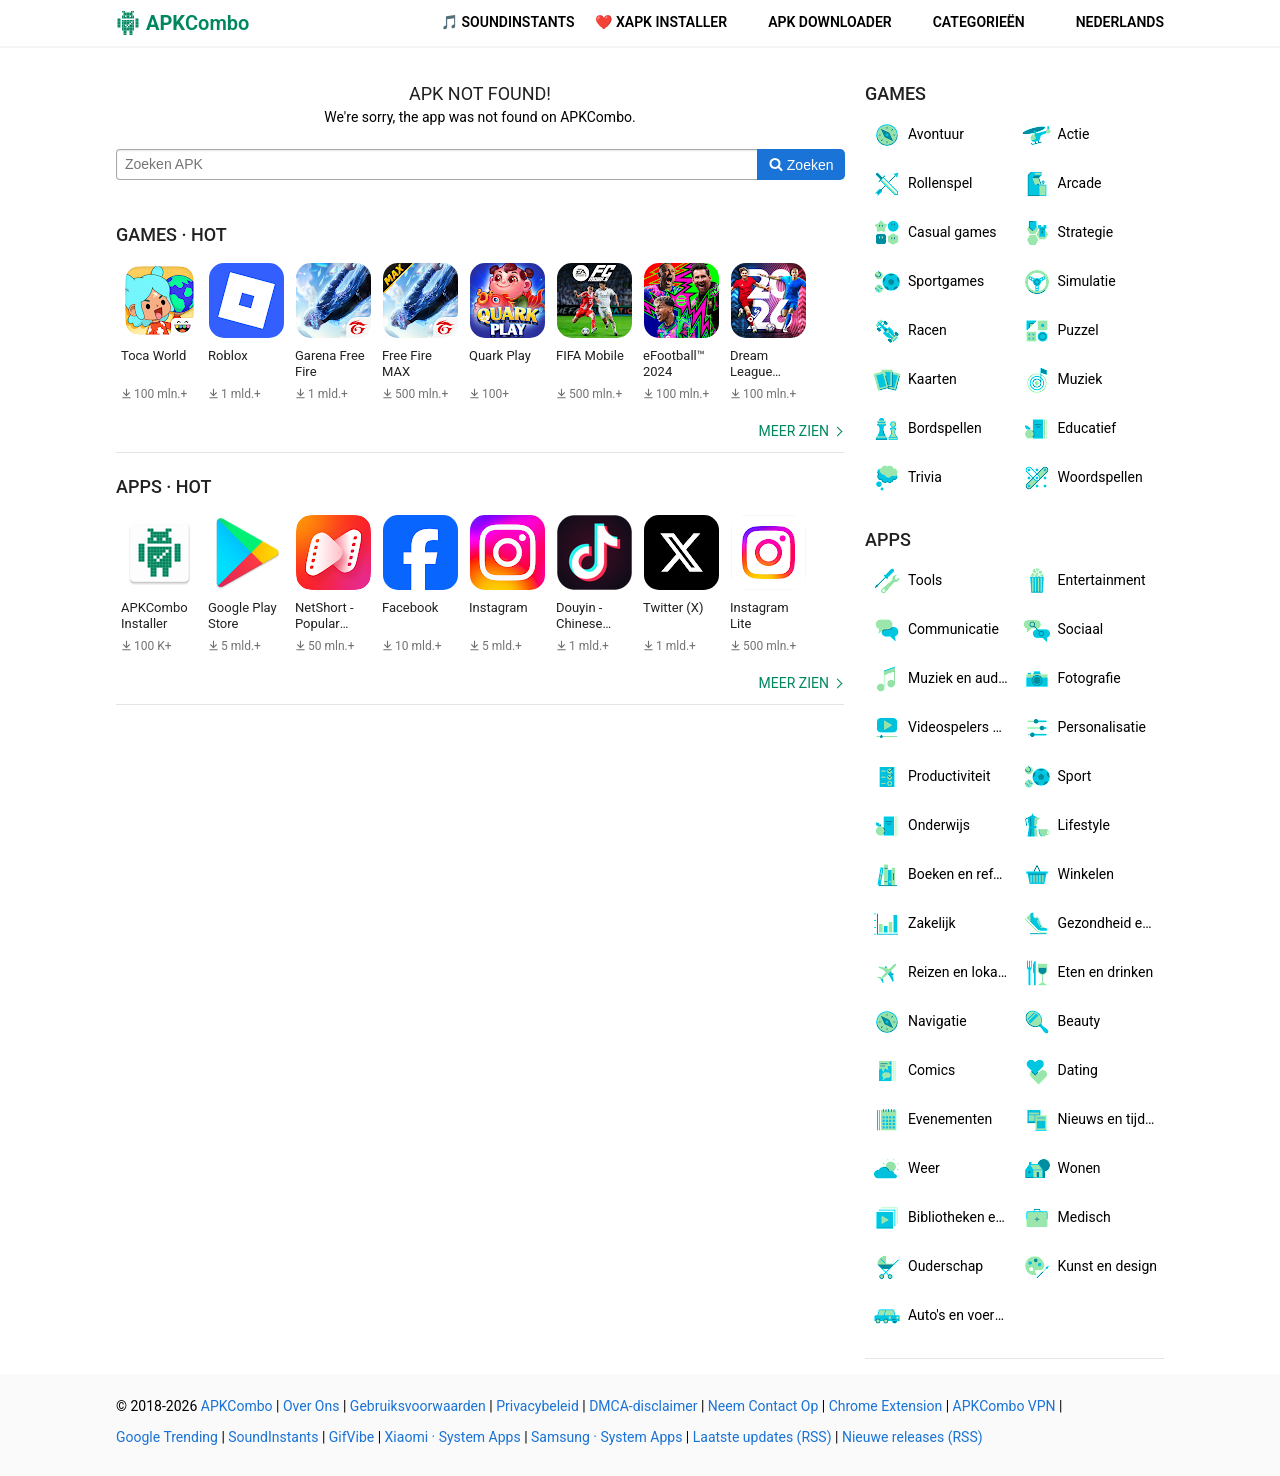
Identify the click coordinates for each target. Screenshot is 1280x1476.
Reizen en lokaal (940, 973)
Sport (1056, 777)
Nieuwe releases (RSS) (912, 1437)
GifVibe (351, 1437)
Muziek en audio (940, 679)
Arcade (1061, 184)
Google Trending (167, 1437)
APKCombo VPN (1004, 1406)
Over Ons (311, 1406)
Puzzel (1060, 331)
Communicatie (935, 630)
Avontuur (917, 135)
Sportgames (927, 282)
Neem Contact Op (763, 1406)
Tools (906, 581)
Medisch (1066, 1218)
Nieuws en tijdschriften (1093, 1120)
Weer (905, 1169)
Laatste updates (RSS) (762, 1437)
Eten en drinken (1087, 973)
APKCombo (237, 1406)
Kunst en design (1089, 1267)
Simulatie (1068, 282)
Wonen (1061, 1169)
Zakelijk (913, 924)
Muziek (1062, 380)
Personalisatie (1084, 728)
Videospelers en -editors (943, 728)
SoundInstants (273, 1437)
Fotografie (1071, 679)
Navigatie (919, 1022)
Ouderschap (927, 1267)
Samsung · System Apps (606, 1437)
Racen (909, 331)
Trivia (906, 478)
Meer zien (794, 431)
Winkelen (1068, 875)
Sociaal (1062, 630)
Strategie (1067, 233)
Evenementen (931, 1120)
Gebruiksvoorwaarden (418, 1406)
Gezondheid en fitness (1093, 924)
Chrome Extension (886, 1406)
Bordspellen (926, 429)
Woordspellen (1082, 478)
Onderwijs (920, 826)
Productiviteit (931, 777)
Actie (1055, 135)
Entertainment (1083, 581)
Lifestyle (1065, 826)
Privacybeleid (537, 1406)
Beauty (1061, 1022)
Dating (1059, 1071)
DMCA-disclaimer (643, 1406)
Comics (913, 1071)
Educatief (1069, 429)
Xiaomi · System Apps (453, 1437)
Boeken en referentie (943, 875)
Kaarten (914, 380)
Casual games (934, 233)
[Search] (801, 165)
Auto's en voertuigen (943, 1316)
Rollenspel (922, 184)
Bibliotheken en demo (943, 1218)
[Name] (437, 165)
